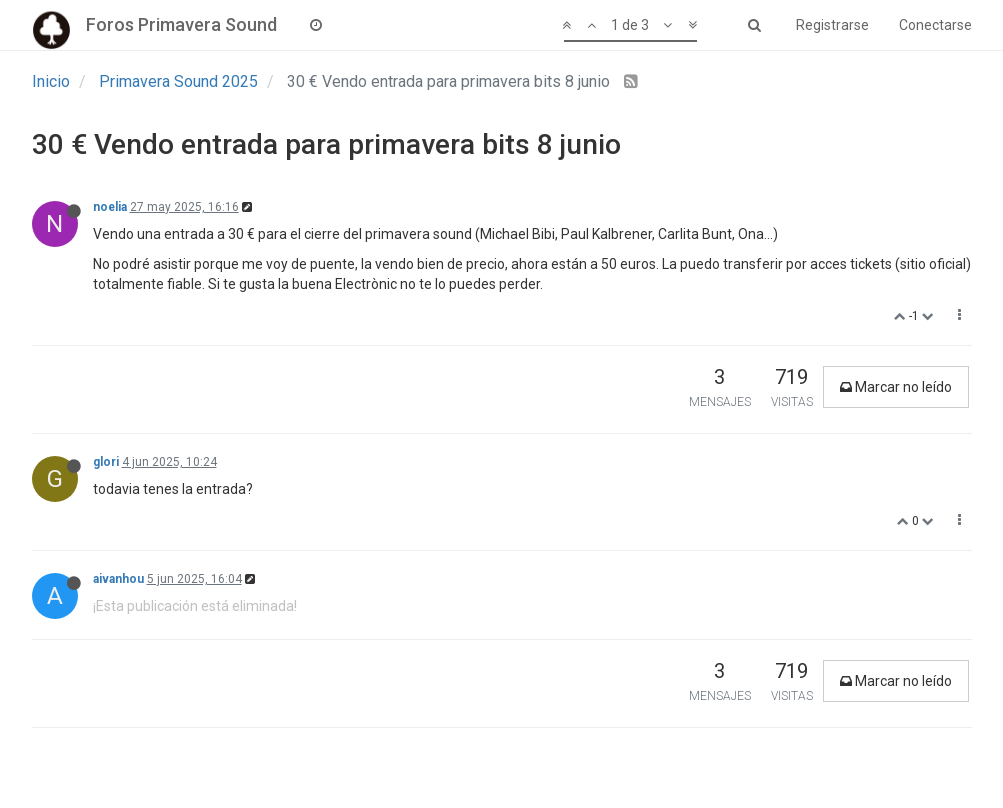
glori (106, 462)
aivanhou (118, 579)
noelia (110, 207)
